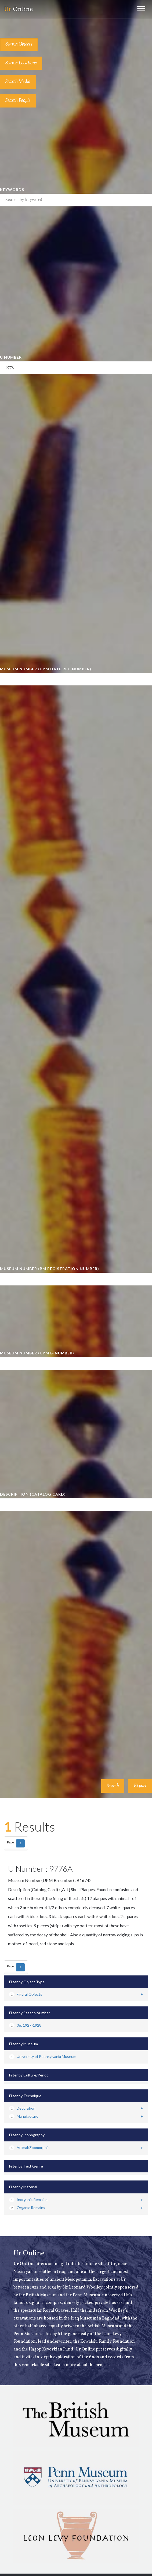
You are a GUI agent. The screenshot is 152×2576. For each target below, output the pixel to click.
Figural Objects (25, 1994)
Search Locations (21, 63)
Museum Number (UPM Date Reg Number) (45, 669)
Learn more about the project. (81, 2365)
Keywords (12, 189)
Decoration (22, 2108)
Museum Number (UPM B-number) (37, 1353)
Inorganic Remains (28, 2199)
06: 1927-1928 (25, 2025)
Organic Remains (27, 2207)
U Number (11, 357)
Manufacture (23, 2116)
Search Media (18, 81)
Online (18, 9)
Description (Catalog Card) (33, 1494)
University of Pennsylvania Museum (42, 2056)
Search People (18, 100)
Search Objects (18, 44)
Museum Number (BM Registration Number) (49, 1268)
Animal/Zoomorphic (29, 2147)
